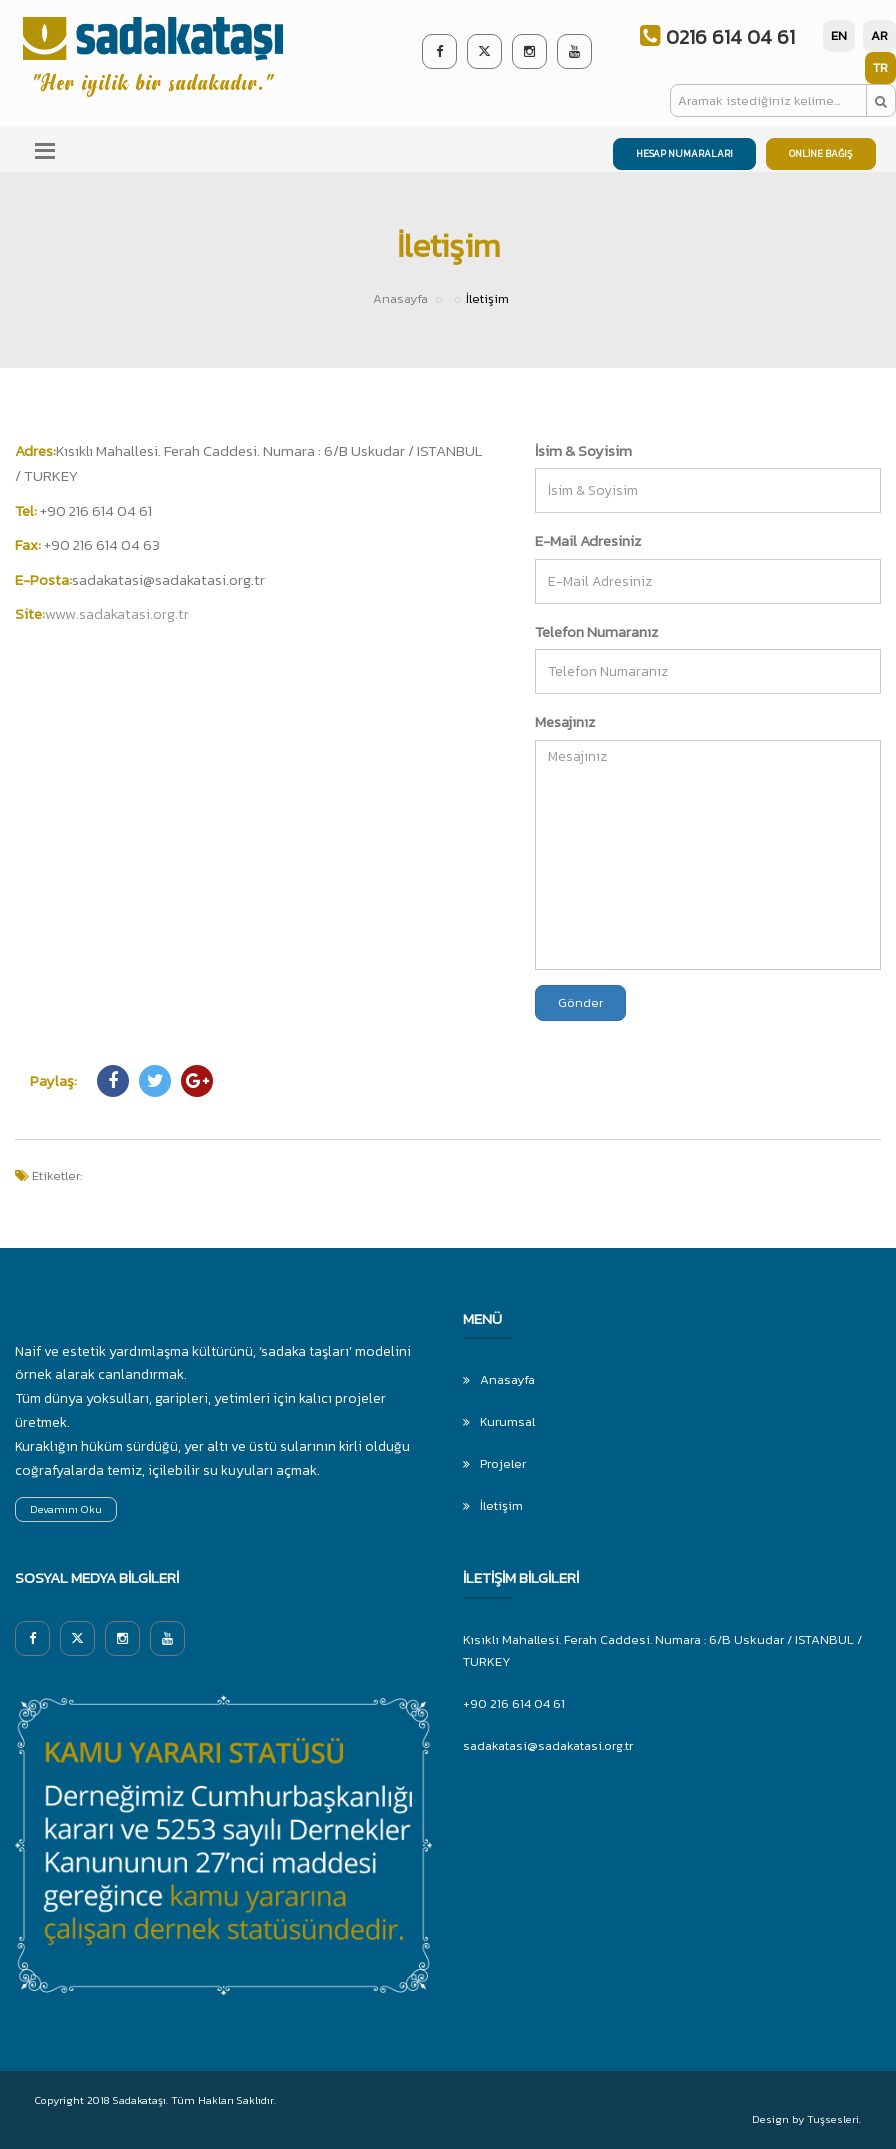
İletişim (501, 1505)
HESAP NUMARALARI (684, 153)
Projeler (503, 1463)
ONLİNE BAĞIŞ (821, 153)
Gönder (580, 1002)
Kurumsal (507, 1421)
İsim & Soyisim (583, 450)
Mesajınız (565, 721)
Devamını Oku (66, 1509)
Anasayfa (400, 298)
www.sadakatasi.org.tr (117, 613)
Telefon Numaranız (596, 631)
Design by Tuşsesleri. (806, 2119)
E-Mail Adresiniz (588, 540)
